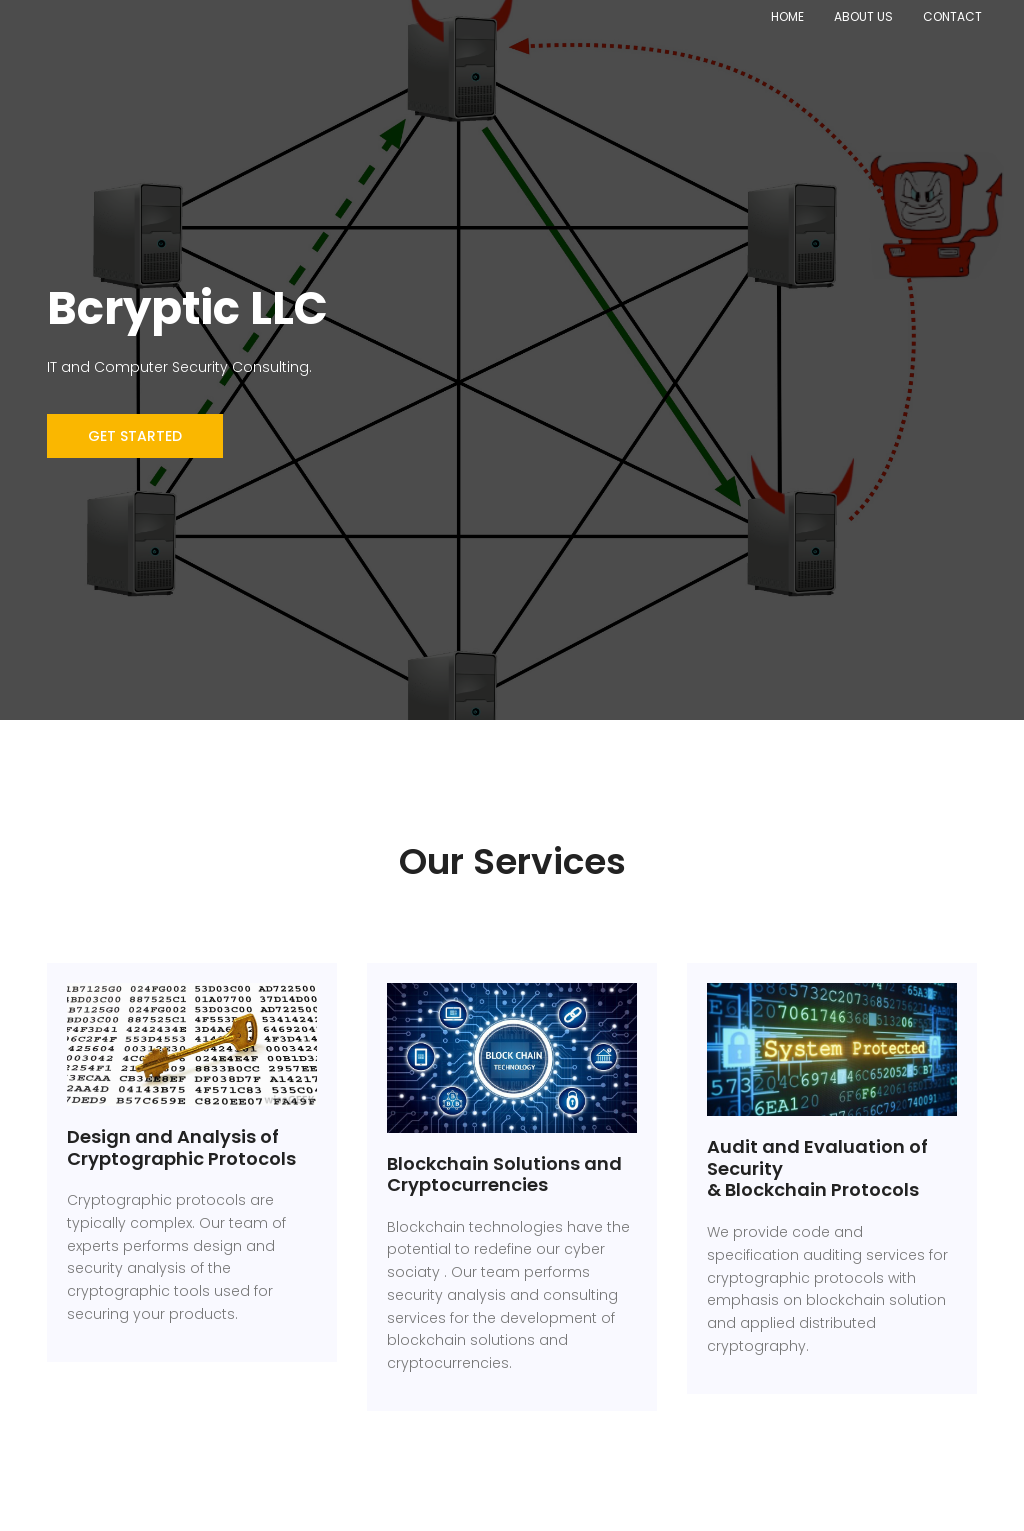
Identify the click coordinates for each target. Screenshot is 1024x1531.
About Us (863, 16)
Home (787, 16)
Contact (952, 16)
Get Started (135, 436)
